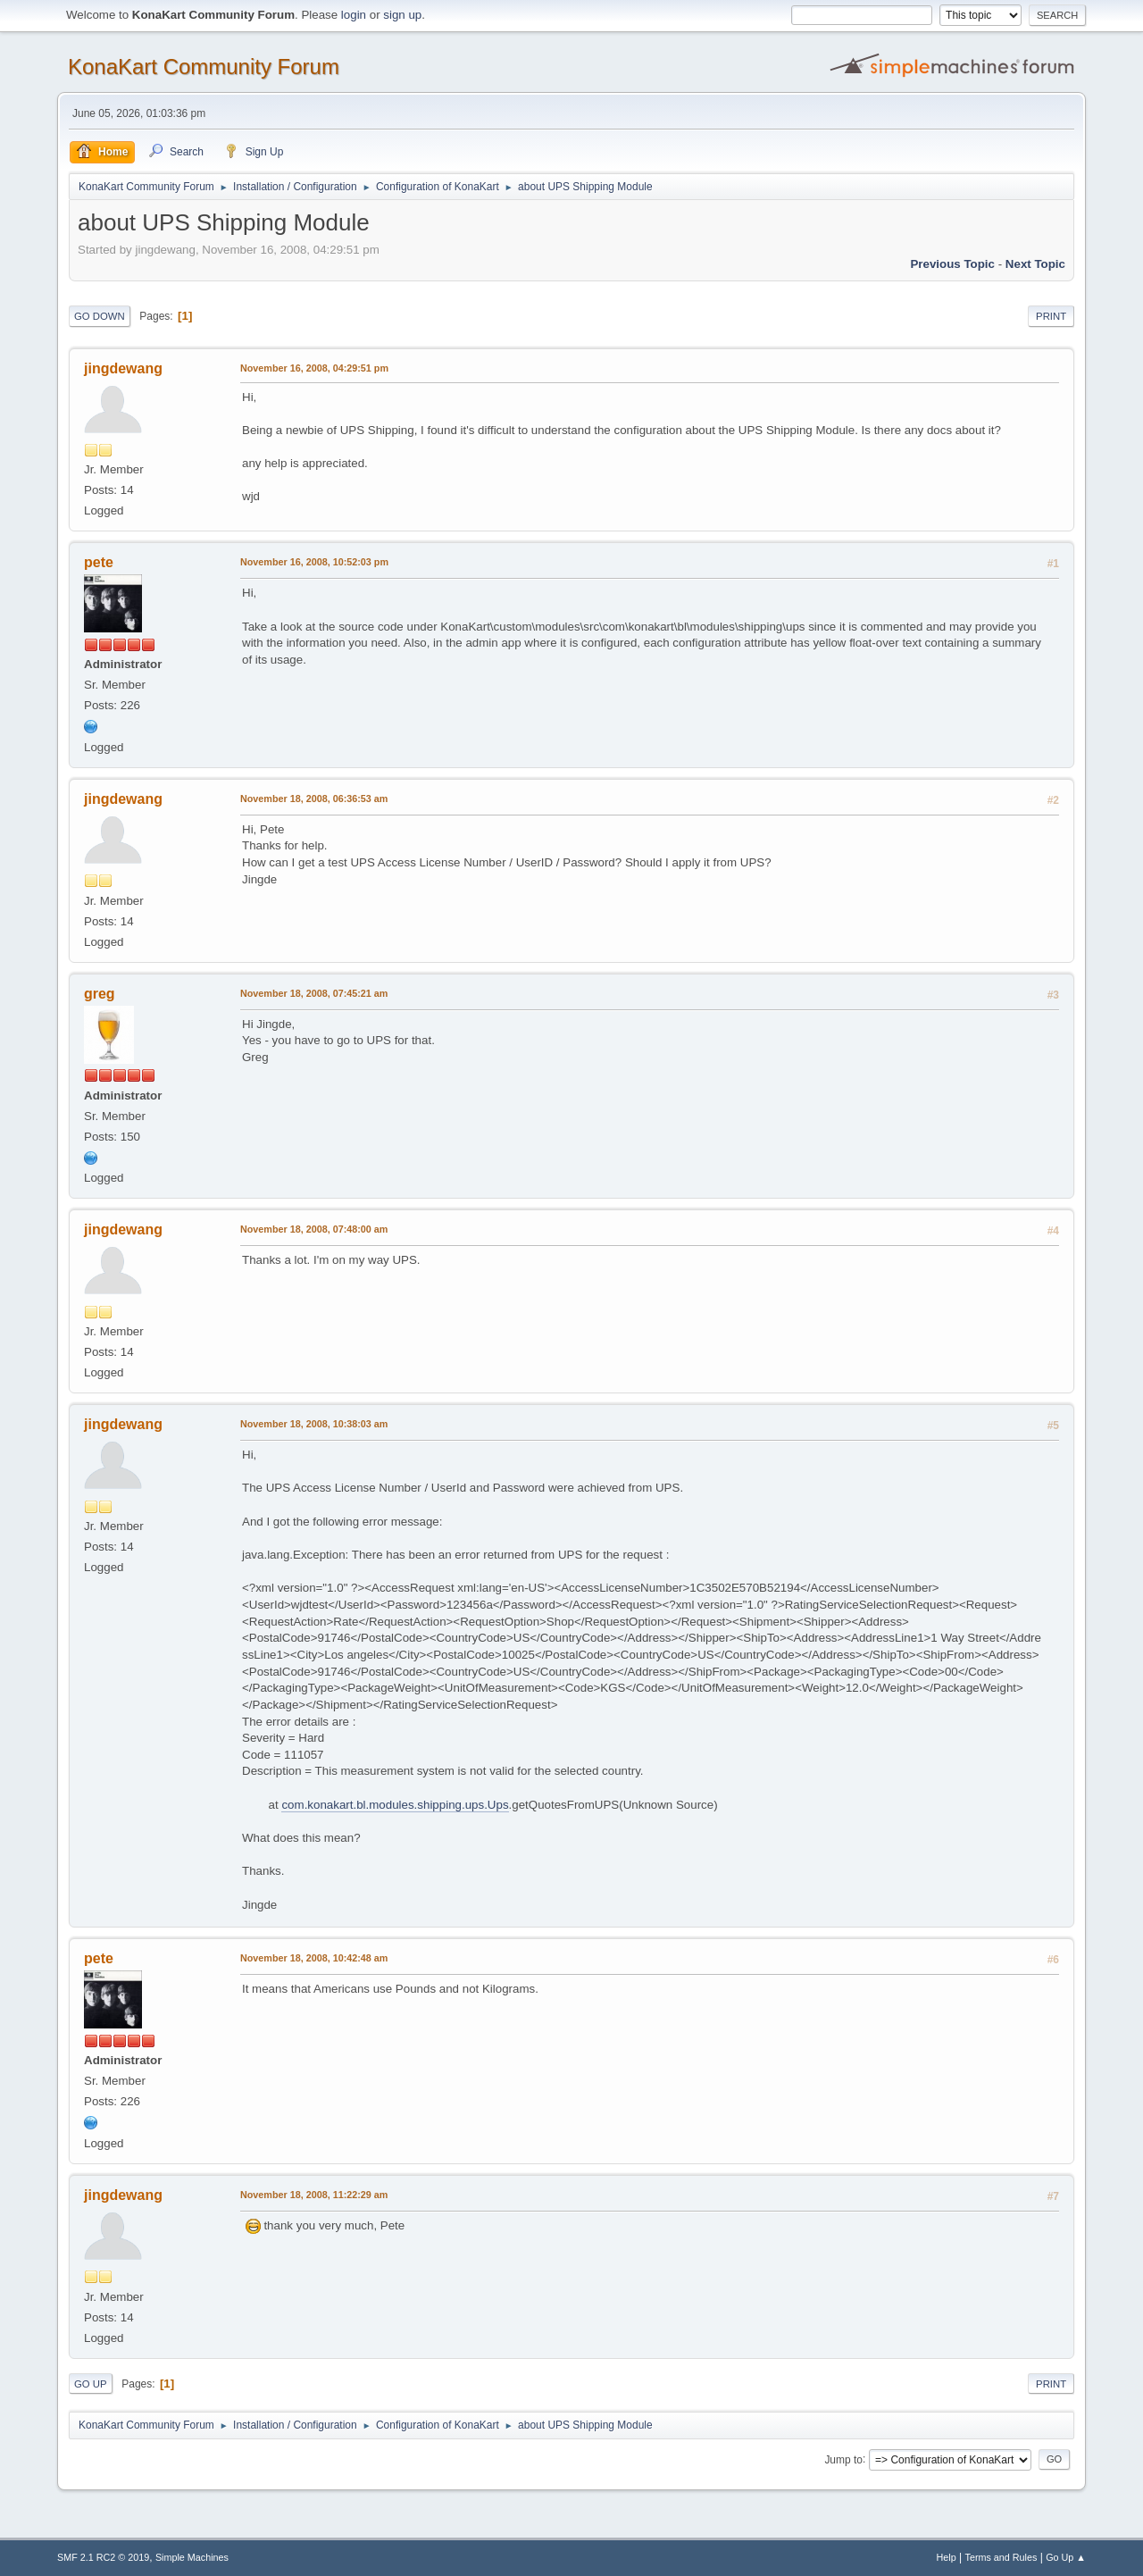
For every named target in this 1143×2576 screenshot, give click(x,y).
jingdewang (123, 368)
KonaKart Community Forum (203, 66)
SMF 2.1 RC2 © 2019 (103, 2557)
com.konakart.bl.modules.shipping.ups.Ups (394, 1804)
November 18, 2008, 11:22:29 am (314, 2194)
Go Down (99, 316)
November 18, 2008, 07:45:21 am (314, 993)
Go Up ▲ (1066, 2557)
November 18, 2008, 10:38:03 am (314, 1423)
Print (1051, 316)
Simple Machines (192, 2557)
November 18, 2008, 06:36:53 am (314, 798)
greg (99, 993)
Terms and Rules (1001, 2557)
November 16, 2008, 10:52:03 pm (314, 561)
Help (946, 2557)
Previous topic (952, 264)
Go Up (90, 2384)
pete (98, 562)
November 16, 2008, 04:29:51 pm (314, 368)
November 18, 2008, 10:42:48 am (314, 1958)
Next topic (1035, 264)
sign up (402, 14)
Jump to (843, 2459)
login (353, 14)
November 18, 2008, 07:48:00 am (314, 1229)
